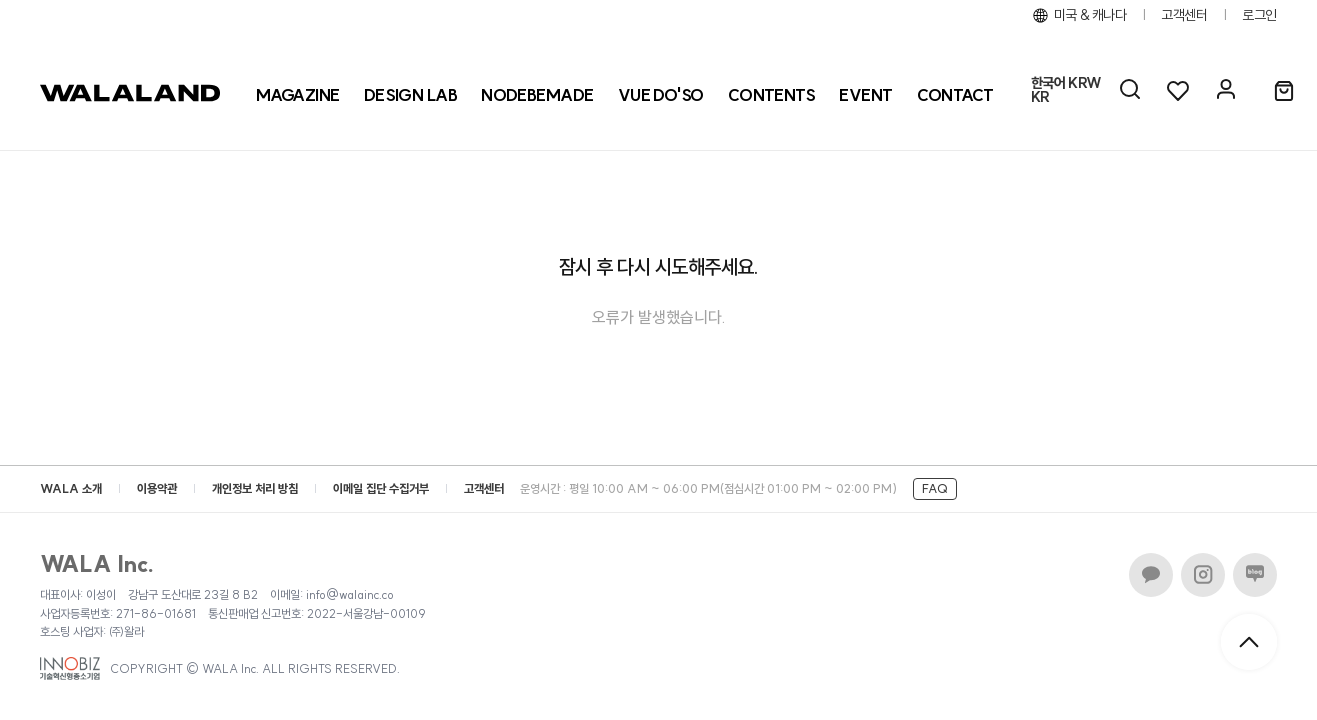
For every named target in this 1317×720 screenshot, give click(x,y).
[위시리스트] (1178, 90)
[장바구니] (1284, 92)
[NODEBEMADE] (537, 95)
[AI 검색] (1130, 90)
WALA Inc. (97, 564)
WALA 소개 (71, 488)
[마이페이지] (1226, 90)
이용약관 (157, 488)
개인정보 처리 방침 (255, 488)
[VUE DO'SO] (661, 95)
